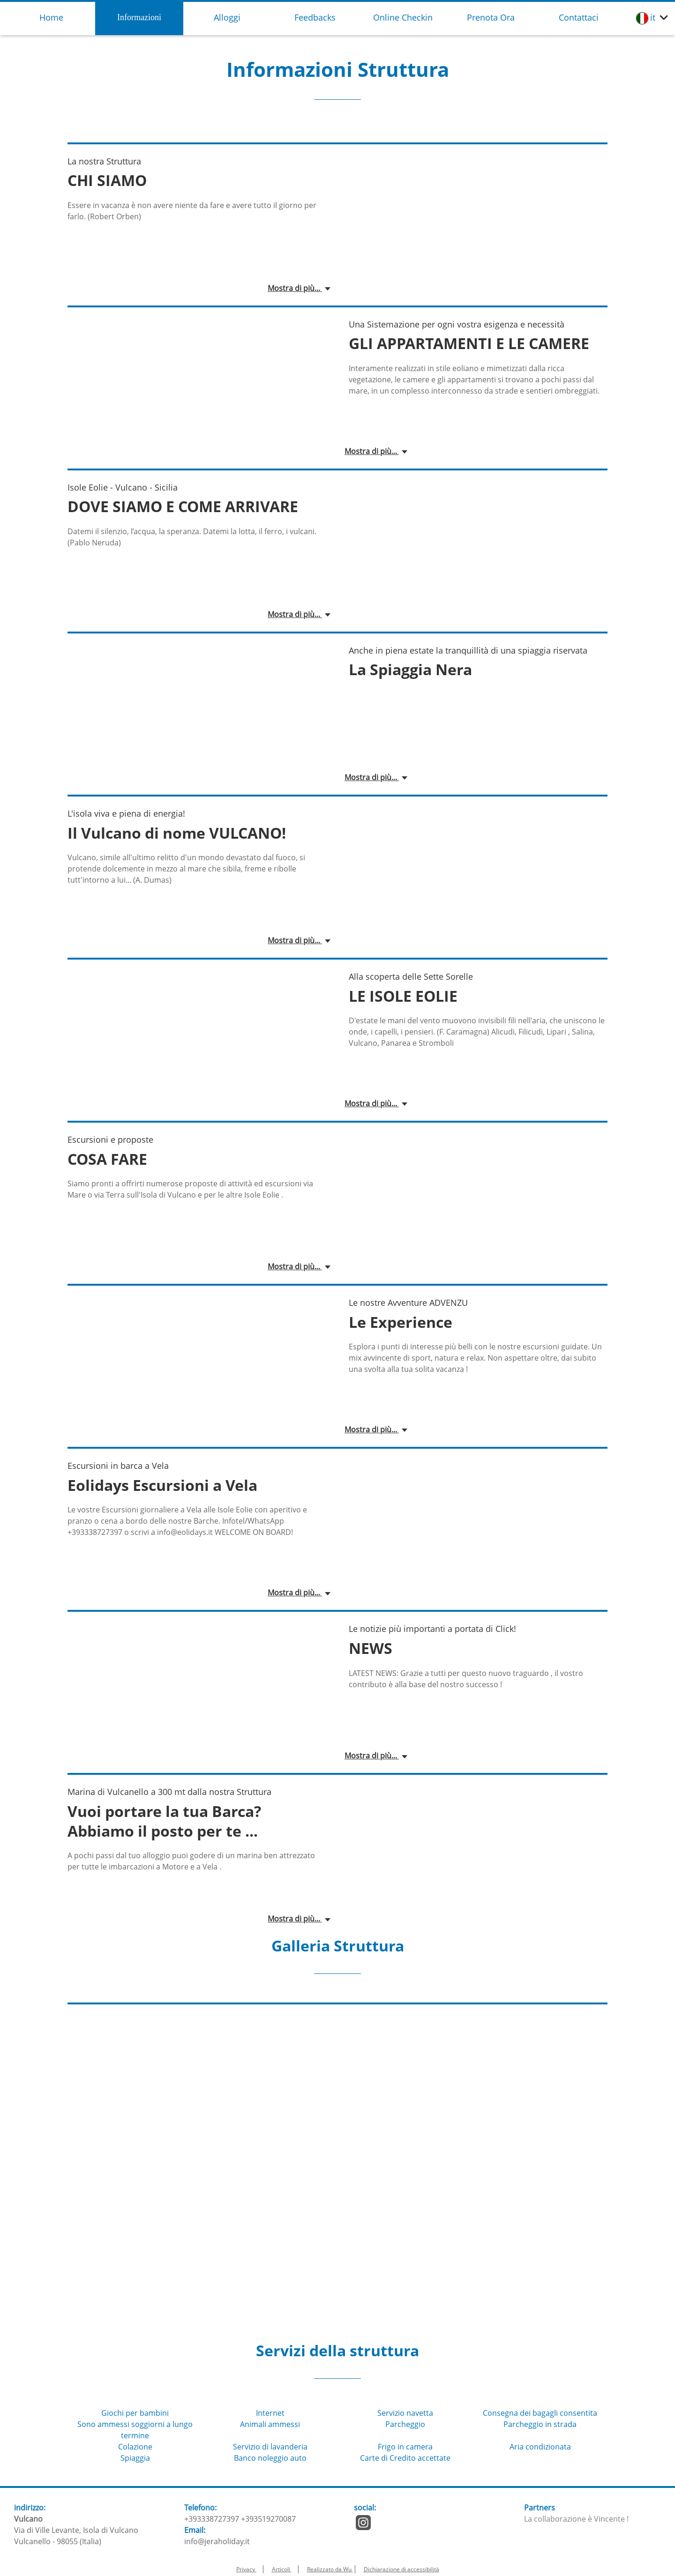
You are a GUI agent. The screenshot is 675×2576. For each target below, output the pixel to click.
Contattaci (579, 17)
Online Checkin (403, 17)
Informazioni (139, 17)
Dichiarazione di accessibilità (401, 2569)
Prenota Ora (491, 17)
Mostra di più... (295, 288)
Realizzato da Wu (330, 2569)
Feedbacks (315, 17)
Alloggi (227, 17)
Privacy (246, 2569)
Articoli (282, 2569)
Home (51, 17)
